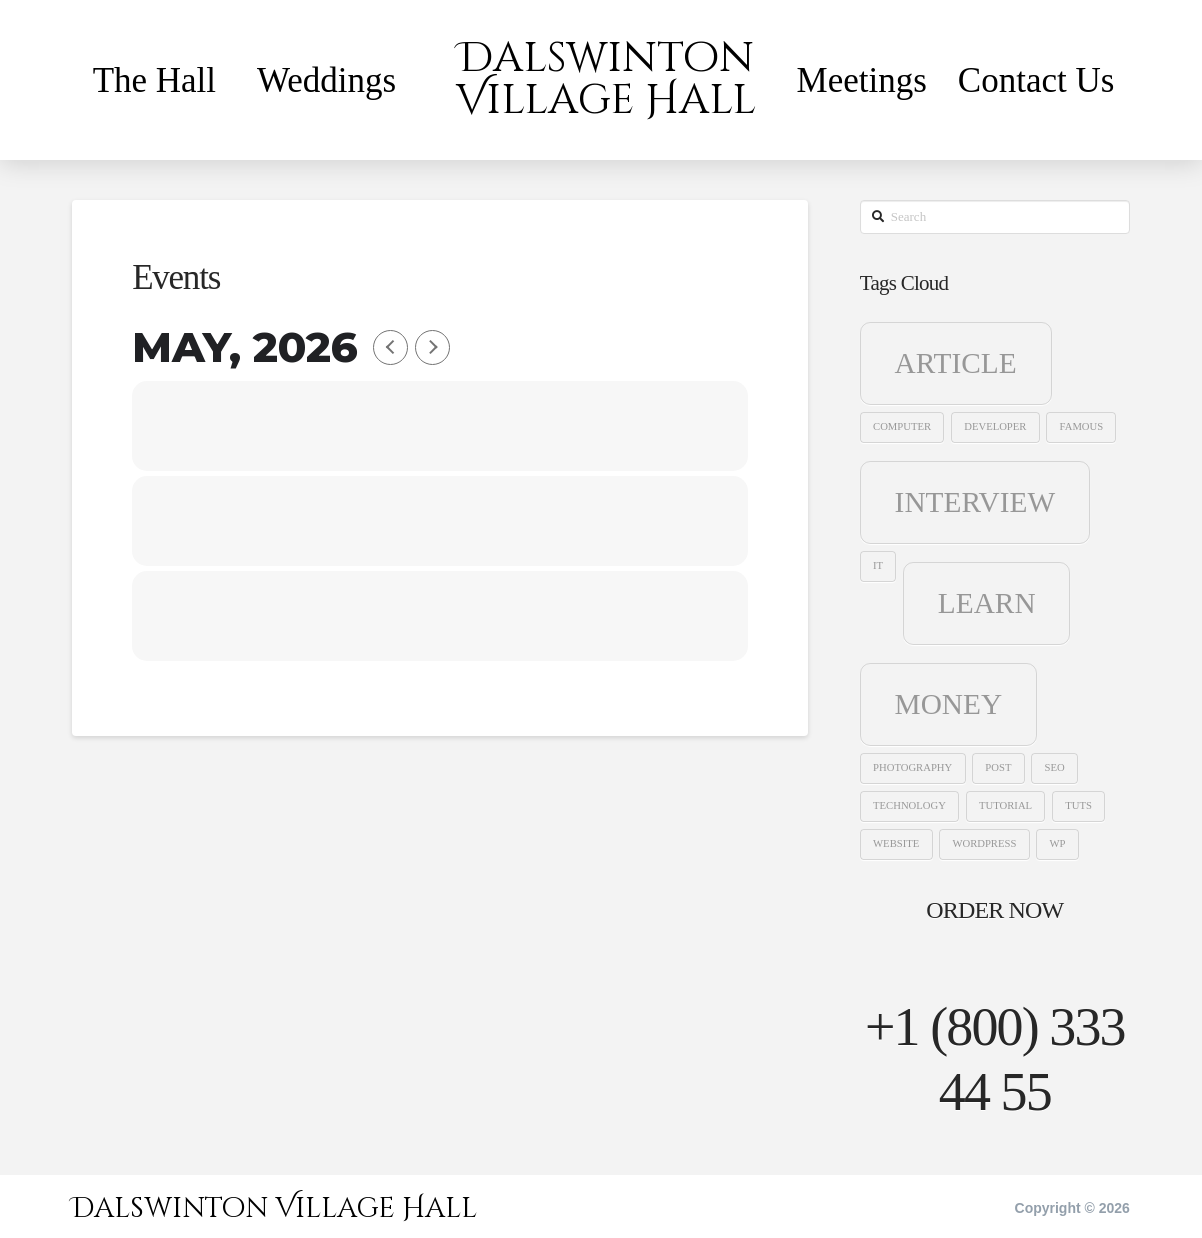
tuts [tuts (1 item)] (1078, 805)
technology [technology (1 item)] (909, 805)
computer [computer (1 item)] (902, 426)
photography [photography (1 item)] (912, 767)
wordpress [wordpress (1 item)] (984, 843)
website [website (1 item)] (896, 843)
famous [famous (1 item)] (1082, 426)
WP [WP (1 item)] (1057, 843)
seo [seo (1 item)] (1055, 767)
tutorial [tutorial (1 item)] (1005, 805)
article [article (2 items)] (956, 363)
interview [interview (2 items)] (975, 502)
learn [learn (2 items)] (987, 603)
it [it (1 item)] (878, 565)
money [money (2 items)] (949, 704)
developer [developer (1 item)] (995, 426)
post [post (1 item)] (998, 767)
